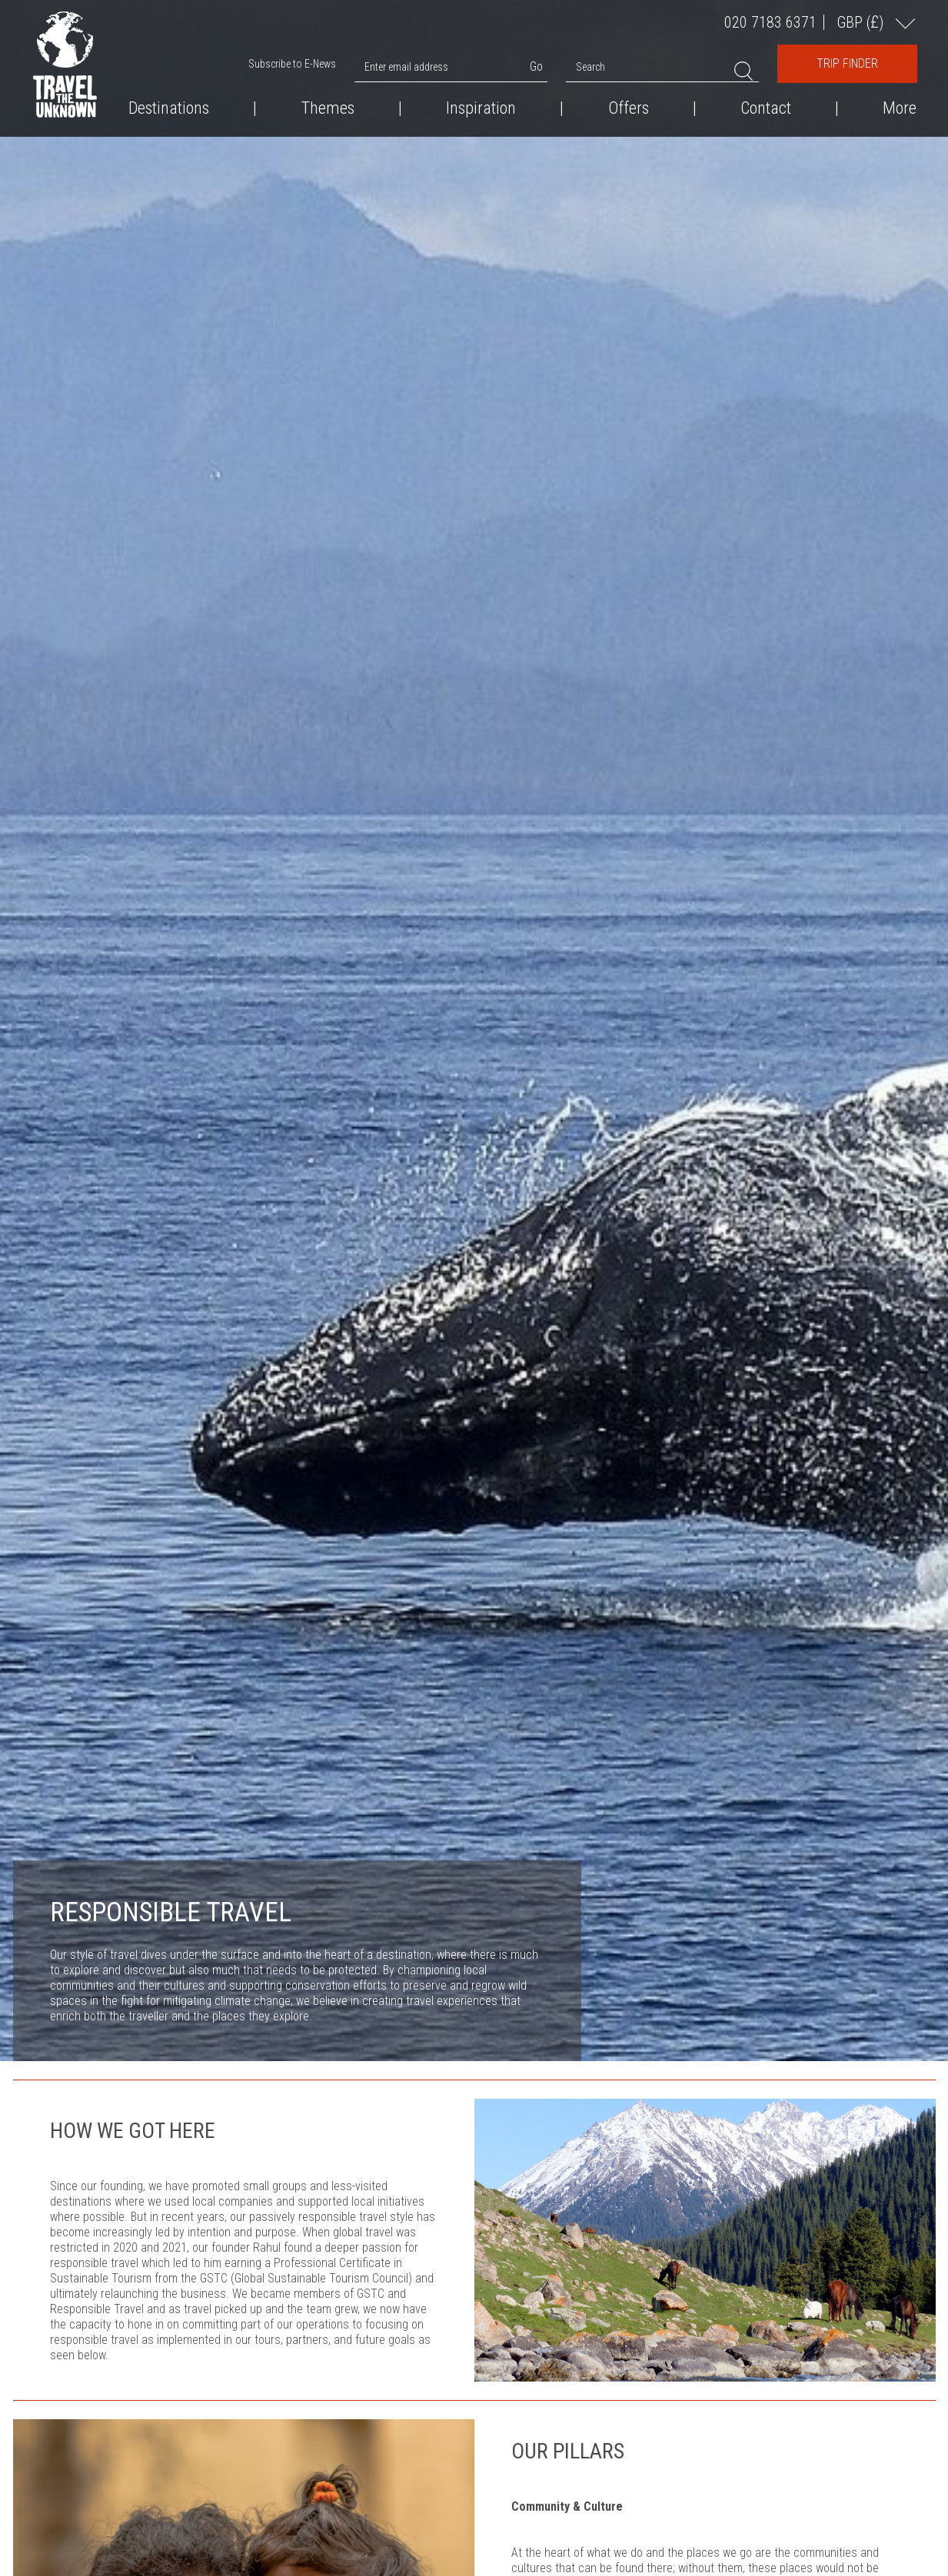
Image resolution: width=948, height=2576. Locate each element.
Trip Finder (847, 63)
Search (590, 66)
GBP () (862, 22)
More (899, 108)
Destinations (168, 108)
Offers (628, 108)
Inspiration (481, 108)
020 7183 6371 (770, 22)
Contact (765, 108)
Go (536, 66)
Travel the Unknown (65, 65)
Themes (327, 108)
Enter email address (406, 66)
